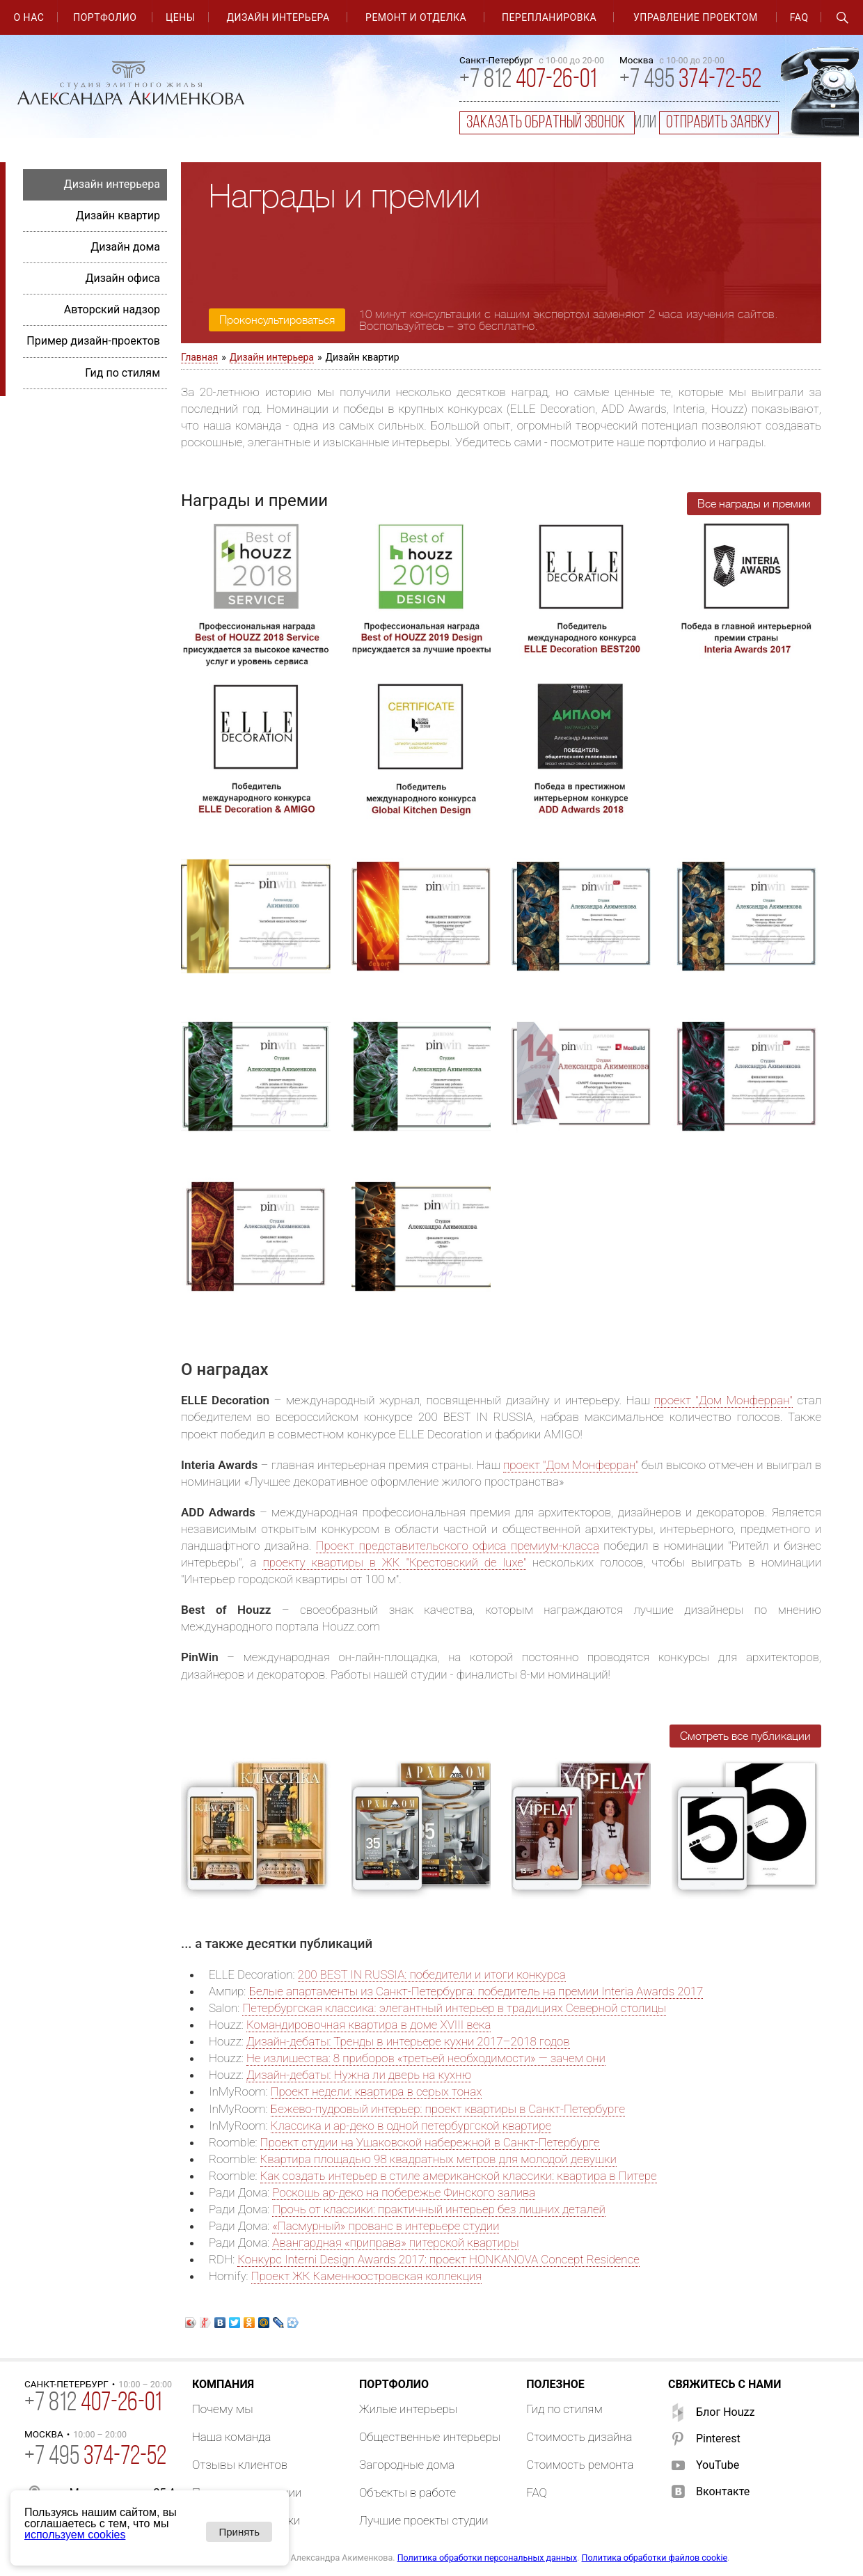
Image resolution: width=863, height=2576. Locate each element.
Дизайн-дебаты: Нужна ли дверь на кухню (358, 2075)
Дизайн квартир (118, 215)
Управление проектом (695, 17)
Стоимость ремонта (579, 2465)
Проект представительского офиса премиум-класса (457, 1546)
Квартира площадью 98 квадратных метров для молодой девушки (438, 2159)
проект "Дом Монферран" (723, 1400)
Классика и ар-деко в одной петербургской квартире (411, 2126)
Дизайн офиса (122, 278)
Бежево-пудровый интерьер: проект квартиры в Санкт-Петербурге (448, 2109)
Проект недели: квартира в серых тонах (376, 2091)
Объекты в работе (407, 2492)
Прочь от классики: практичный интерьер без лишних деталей (438, 2209)
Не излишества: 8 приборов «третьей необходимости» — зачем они (425, 2058)
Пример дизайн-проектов (93, 340)
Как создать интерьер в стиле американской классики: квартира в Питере (458, 2176)
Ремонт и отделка (415, 17)
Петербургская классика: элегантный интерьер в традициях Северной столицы (454, 2008)
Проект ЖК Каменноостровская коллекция (366, 2276)
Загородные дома (406, 2465)
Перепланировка (549, 17)
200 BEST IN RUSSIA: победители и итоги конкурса (432, 1974)
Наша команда (231, 2437)
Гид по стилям (122, 372)
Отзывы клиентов (239, 2465)
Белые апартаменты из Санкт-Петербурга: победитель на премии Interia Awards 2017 (475, 1991)
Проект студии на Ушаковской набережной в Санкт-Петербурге (430, 2142)
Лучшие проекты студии (424, 2520)
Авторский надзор (112, 309)
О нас (28, 17)
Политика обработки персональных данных (487, 2557)
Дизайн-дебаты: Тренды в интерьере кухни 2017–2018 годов (408, 2041)
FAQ (799, 17)
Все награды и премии (754, 504)
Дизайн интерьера (278, 17)
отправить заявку (719, 123)
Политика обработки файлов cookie (655, 2557)
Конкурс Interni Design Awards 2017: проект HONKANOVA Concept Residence (438, 2259)
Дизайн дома (125, 246)
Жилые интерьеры (408, 2409)
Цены (180, 17)
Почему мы (222, 2409)
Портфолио (104, 17)
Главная (199, 357)
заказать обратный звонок (547, 123)
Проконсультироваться (277, 320)
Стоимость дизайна (579, 2437)
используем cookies (74, 2534)
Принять (239, 2532)
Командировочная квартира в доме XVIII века (368, 2025)
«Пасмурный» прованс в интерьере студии (385, 2226)
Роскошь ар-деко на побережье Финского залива (403, 2192)
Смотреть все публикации (745, 1736)
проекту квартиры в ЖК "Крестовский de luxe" (394, 1562)
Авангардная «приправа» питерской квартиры (395, 2242)
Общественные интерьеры (429, 2437)
